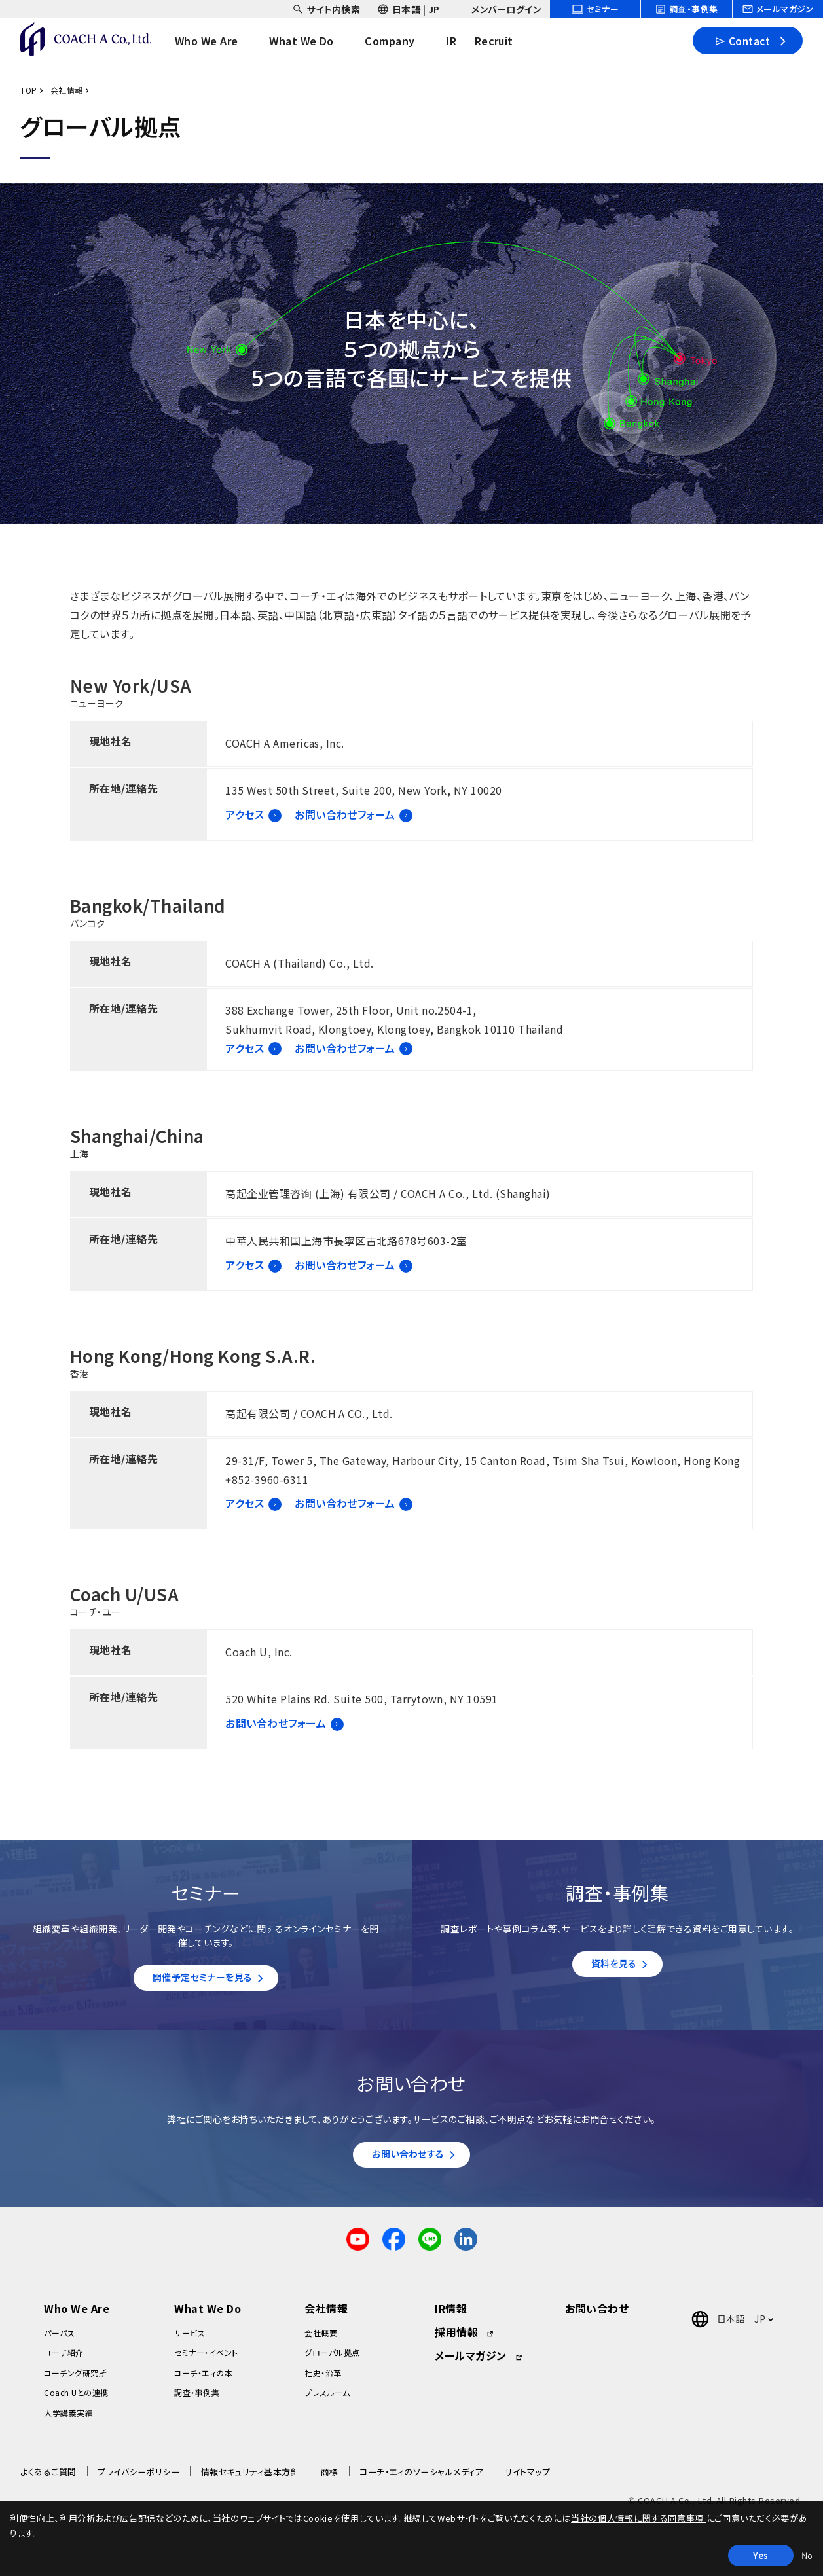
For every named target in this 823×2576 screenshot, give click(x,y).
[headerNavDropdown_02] (315, 40)
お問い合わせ (597, 2315)
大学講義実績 (68, 2418)
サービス (189, 2339)
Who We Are (76, 2315)
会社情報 (66, 90)
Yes (761, 2555)
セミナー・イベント (206, 2359)
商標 (329, 2478)
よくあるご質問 (48, 2478)
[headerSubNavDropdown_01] (326, 9)
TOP (28, 90)
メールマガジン (470, 2362)
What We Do (207, 2315)
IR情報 (451, 2315)
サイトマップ (527, 2478)
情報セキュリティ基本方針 (250, 2478)
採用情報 (456, 2338)
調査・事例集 (196, 2398)
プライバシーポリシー (138, 2478)
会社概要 (320, 2339)
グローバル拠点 (331, 2359)
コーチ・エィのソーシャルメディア (421, 2478)
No (807, 2555)
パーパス (59, 2339)
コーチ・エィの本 (203, 2379)
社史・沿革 (322, 2379)
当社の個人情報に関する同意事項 (638, 2518)
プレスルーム (327, 2398)
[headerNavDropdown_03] (403, 40)
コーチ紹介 (63, 2359)
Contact (742, 40)
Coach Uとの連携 (76, 2398)
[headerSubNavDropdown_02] (408, 9)
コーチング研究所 (75, 2379)
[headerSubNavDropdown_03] (498, 9)
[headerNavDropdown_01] (219, 40)
